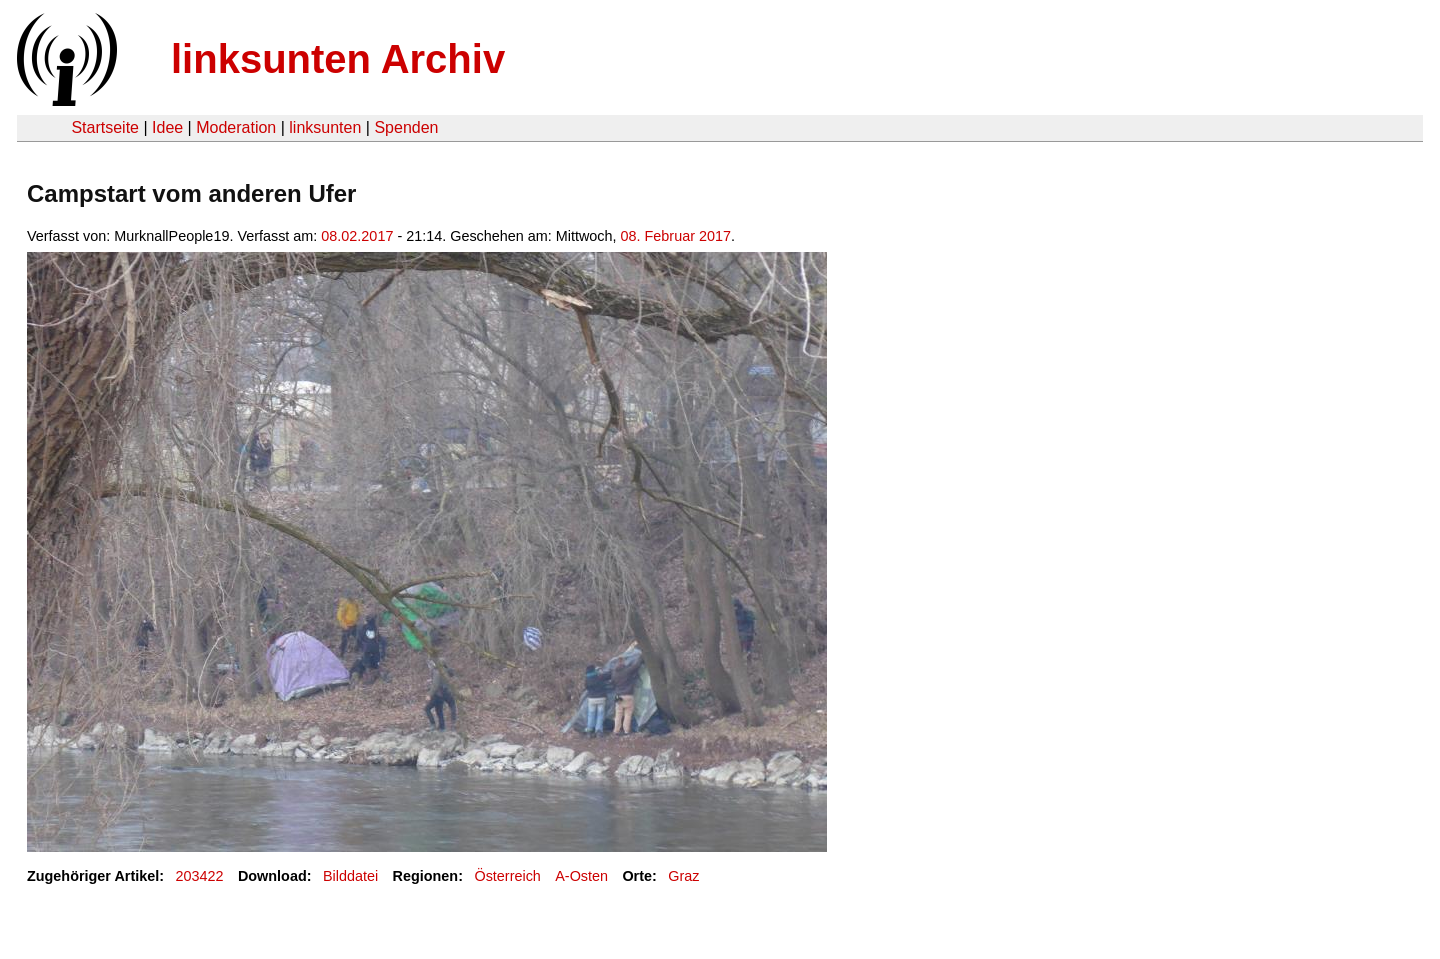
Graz (683, 876)
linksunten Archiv (338, 59)
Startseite (105, 127)
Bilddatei (350, 876)
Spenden (406, 127)
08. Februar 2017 (676, 236)
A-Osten (581, 876)
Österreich (507, 876)
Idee (167, 127)
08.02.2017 (357, 236)
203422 (200, 876)
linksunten (325, 127)
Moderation (236, 127)
